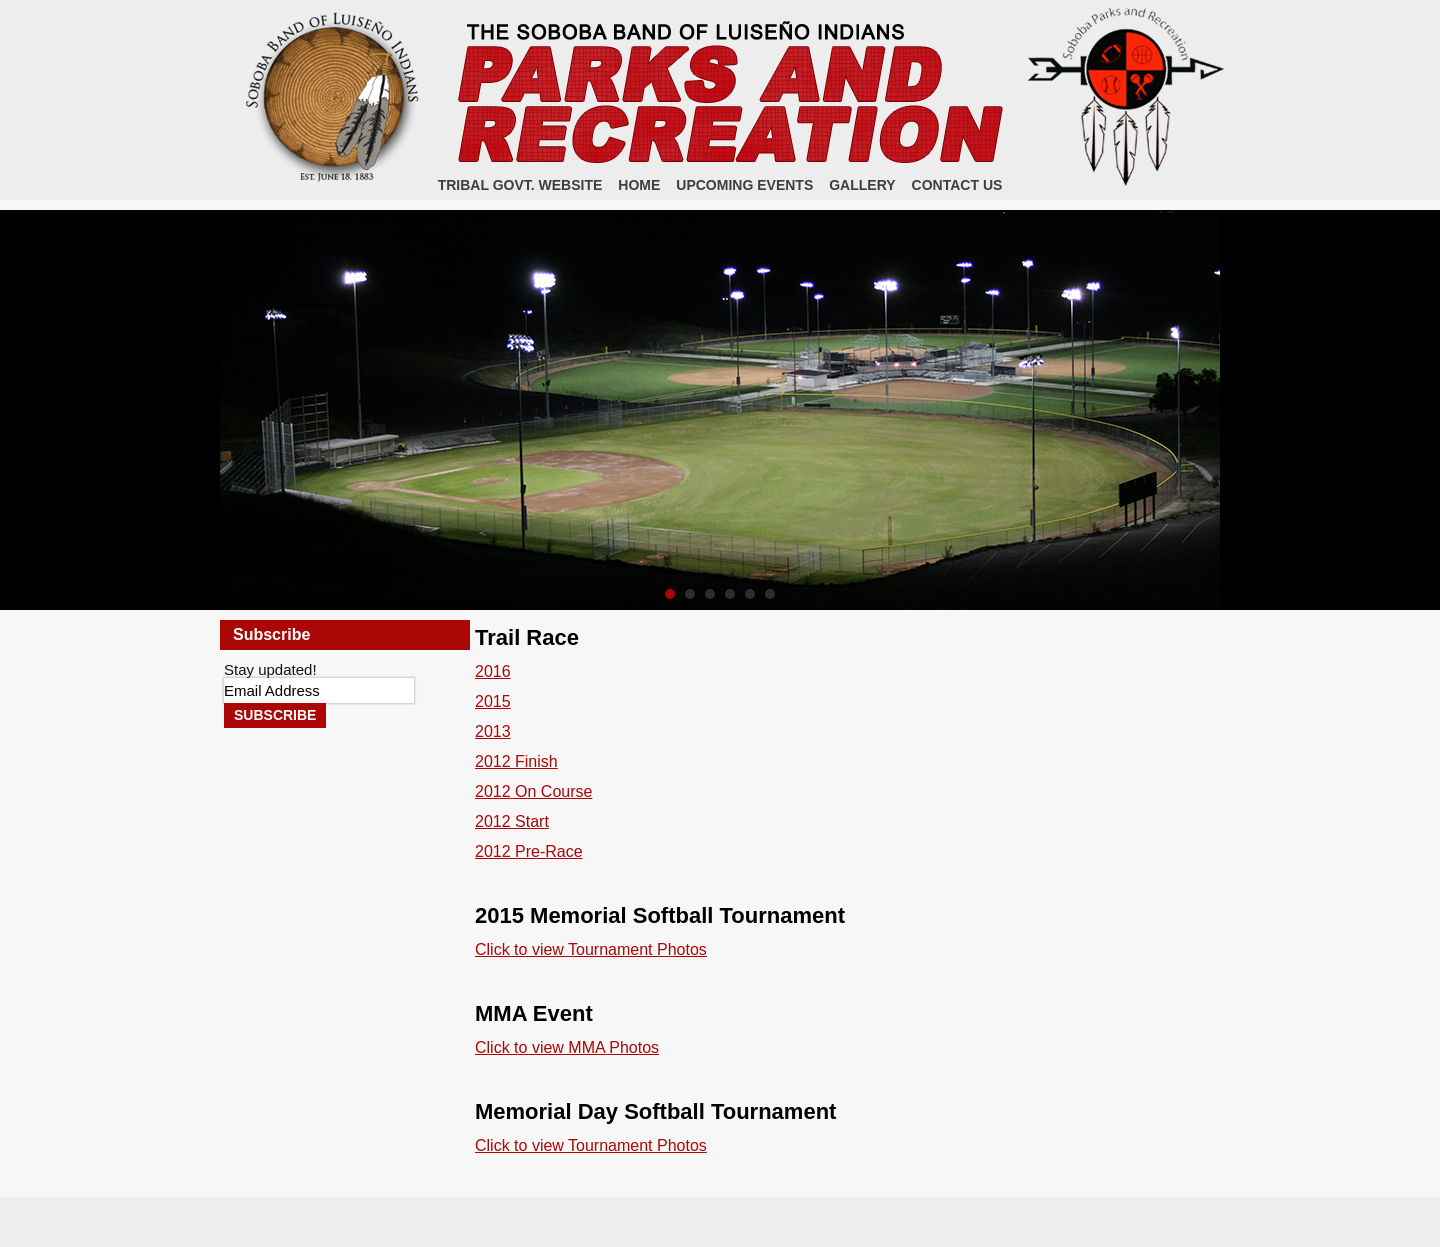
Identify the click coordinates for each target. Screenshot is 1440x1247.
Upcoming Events (744, 185)
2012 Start (512, 821)
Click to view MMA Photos (567, 1047)
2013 (493, 731)
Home (639, 185)
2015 (493, 701)
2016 (493, 671)
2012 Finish (516, 761)
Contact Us (957, 185)
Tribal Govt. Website (520, 185)
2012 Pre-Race (529, 851)
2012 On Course (533, 791)
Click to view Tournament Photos (591, 949)
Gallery (862, 185)
